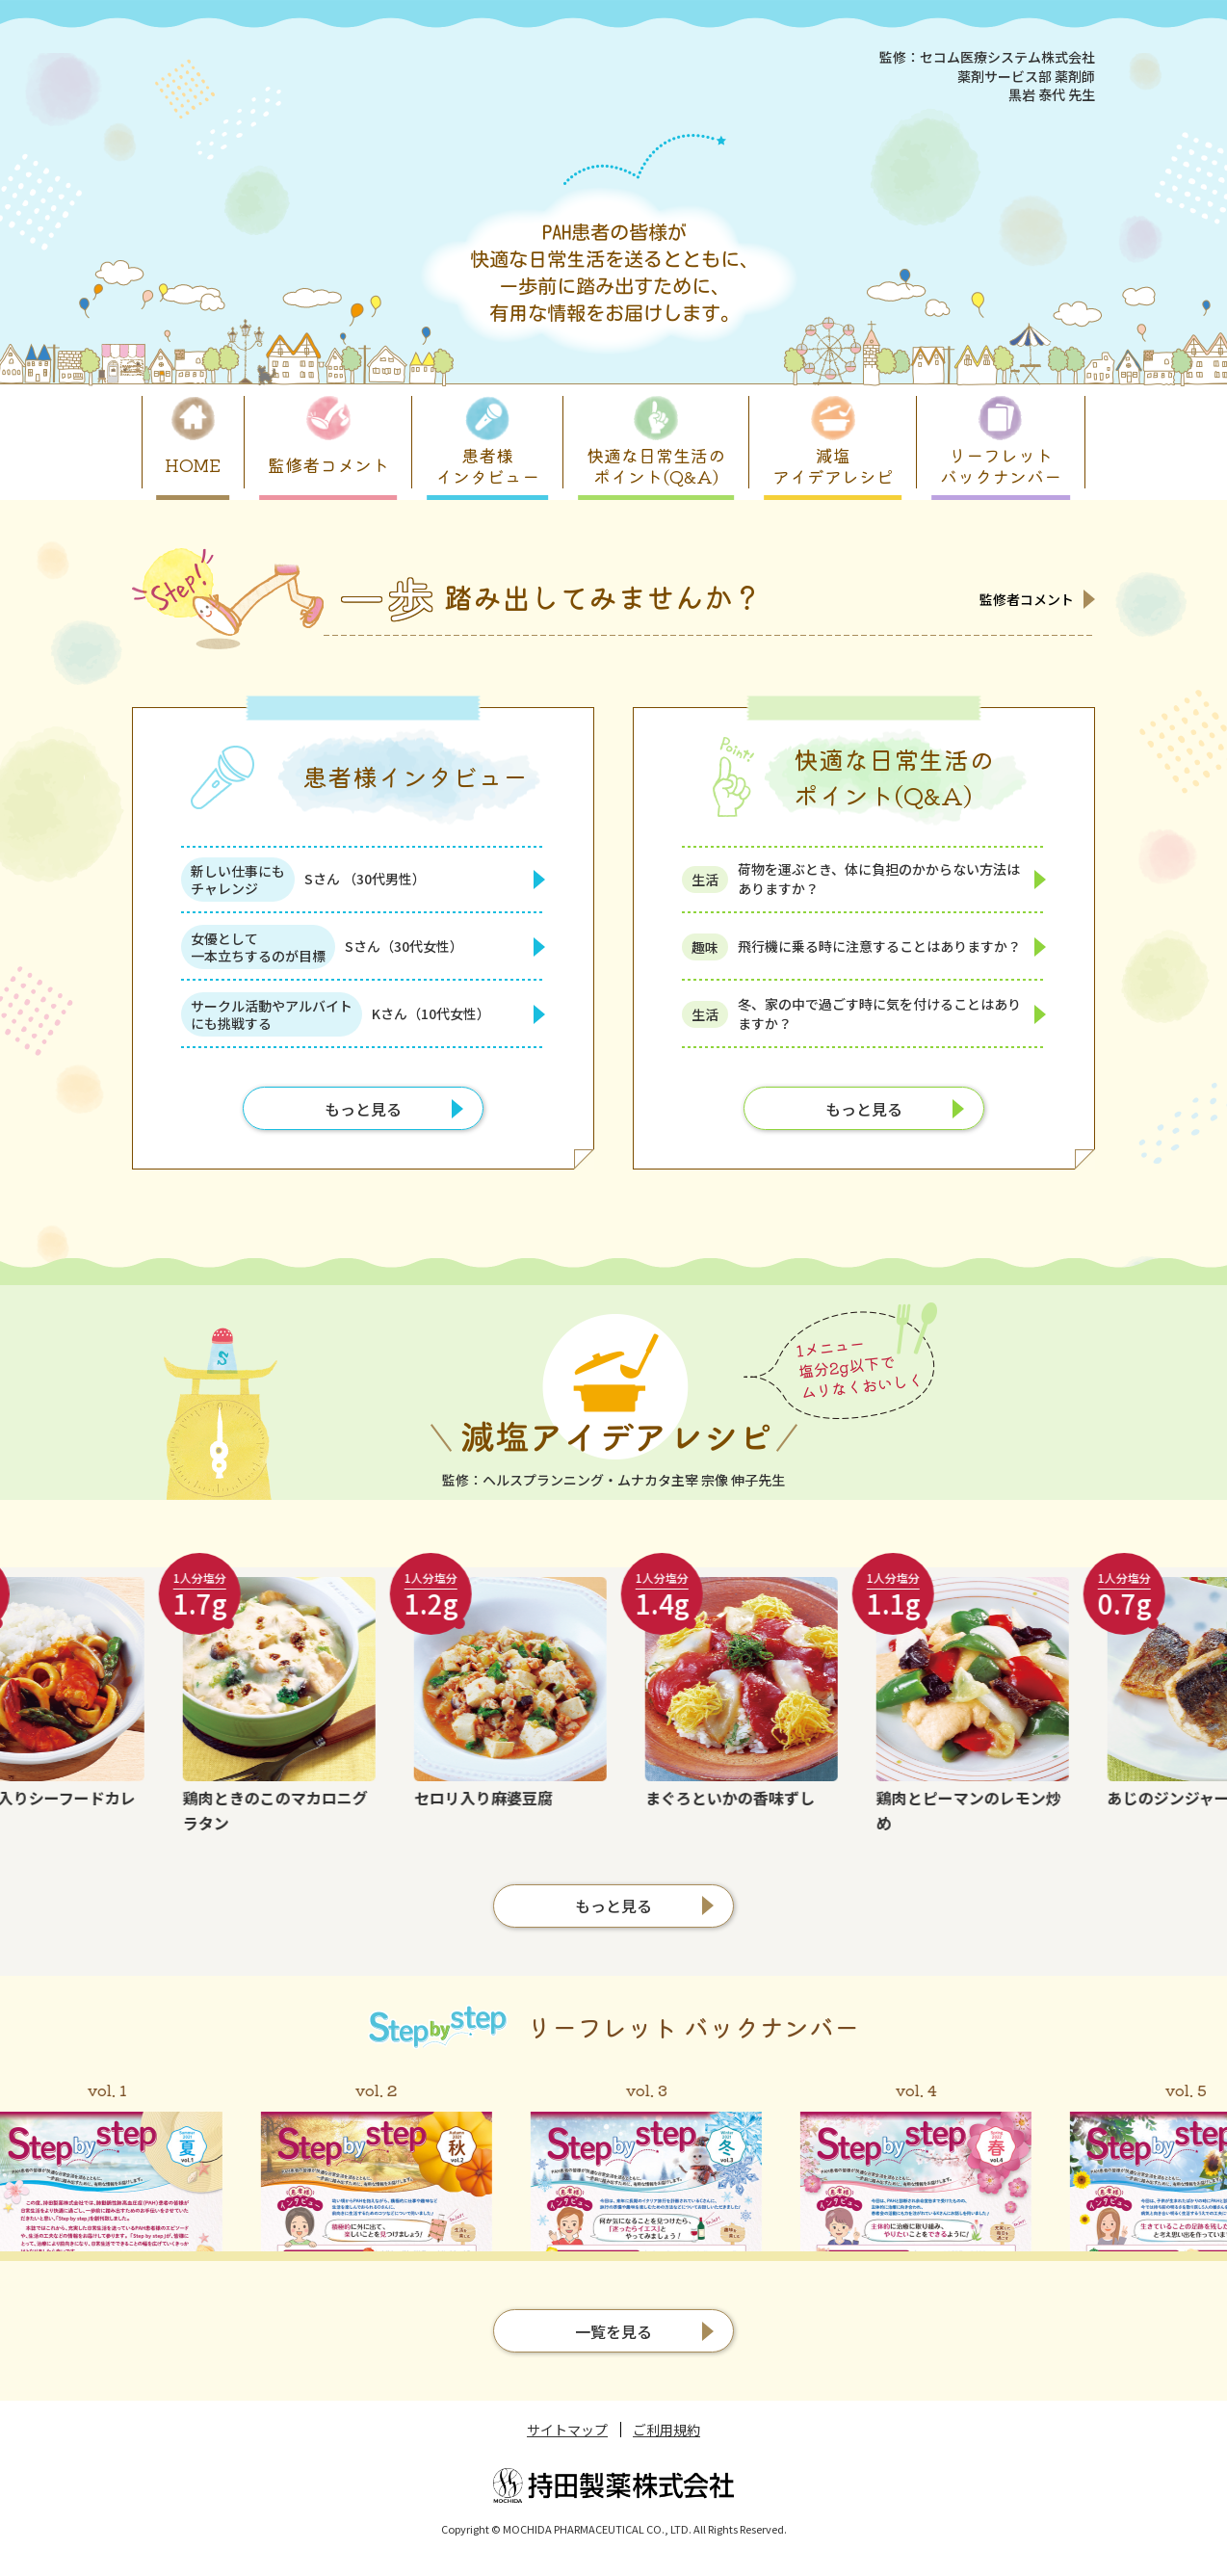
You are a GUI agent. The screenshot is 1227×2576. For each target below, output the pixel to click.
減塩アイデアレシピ (833, 465)
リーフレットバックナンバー (1000, 465)
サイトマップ (567, 2429)
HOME (193, 464)
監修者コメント (328, 464)
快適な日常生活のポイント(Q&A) (656, 465)
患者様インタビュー (487, 465)
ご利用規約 (666, 2429)
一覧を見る (613, 2331)
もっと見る (363, 1108)
